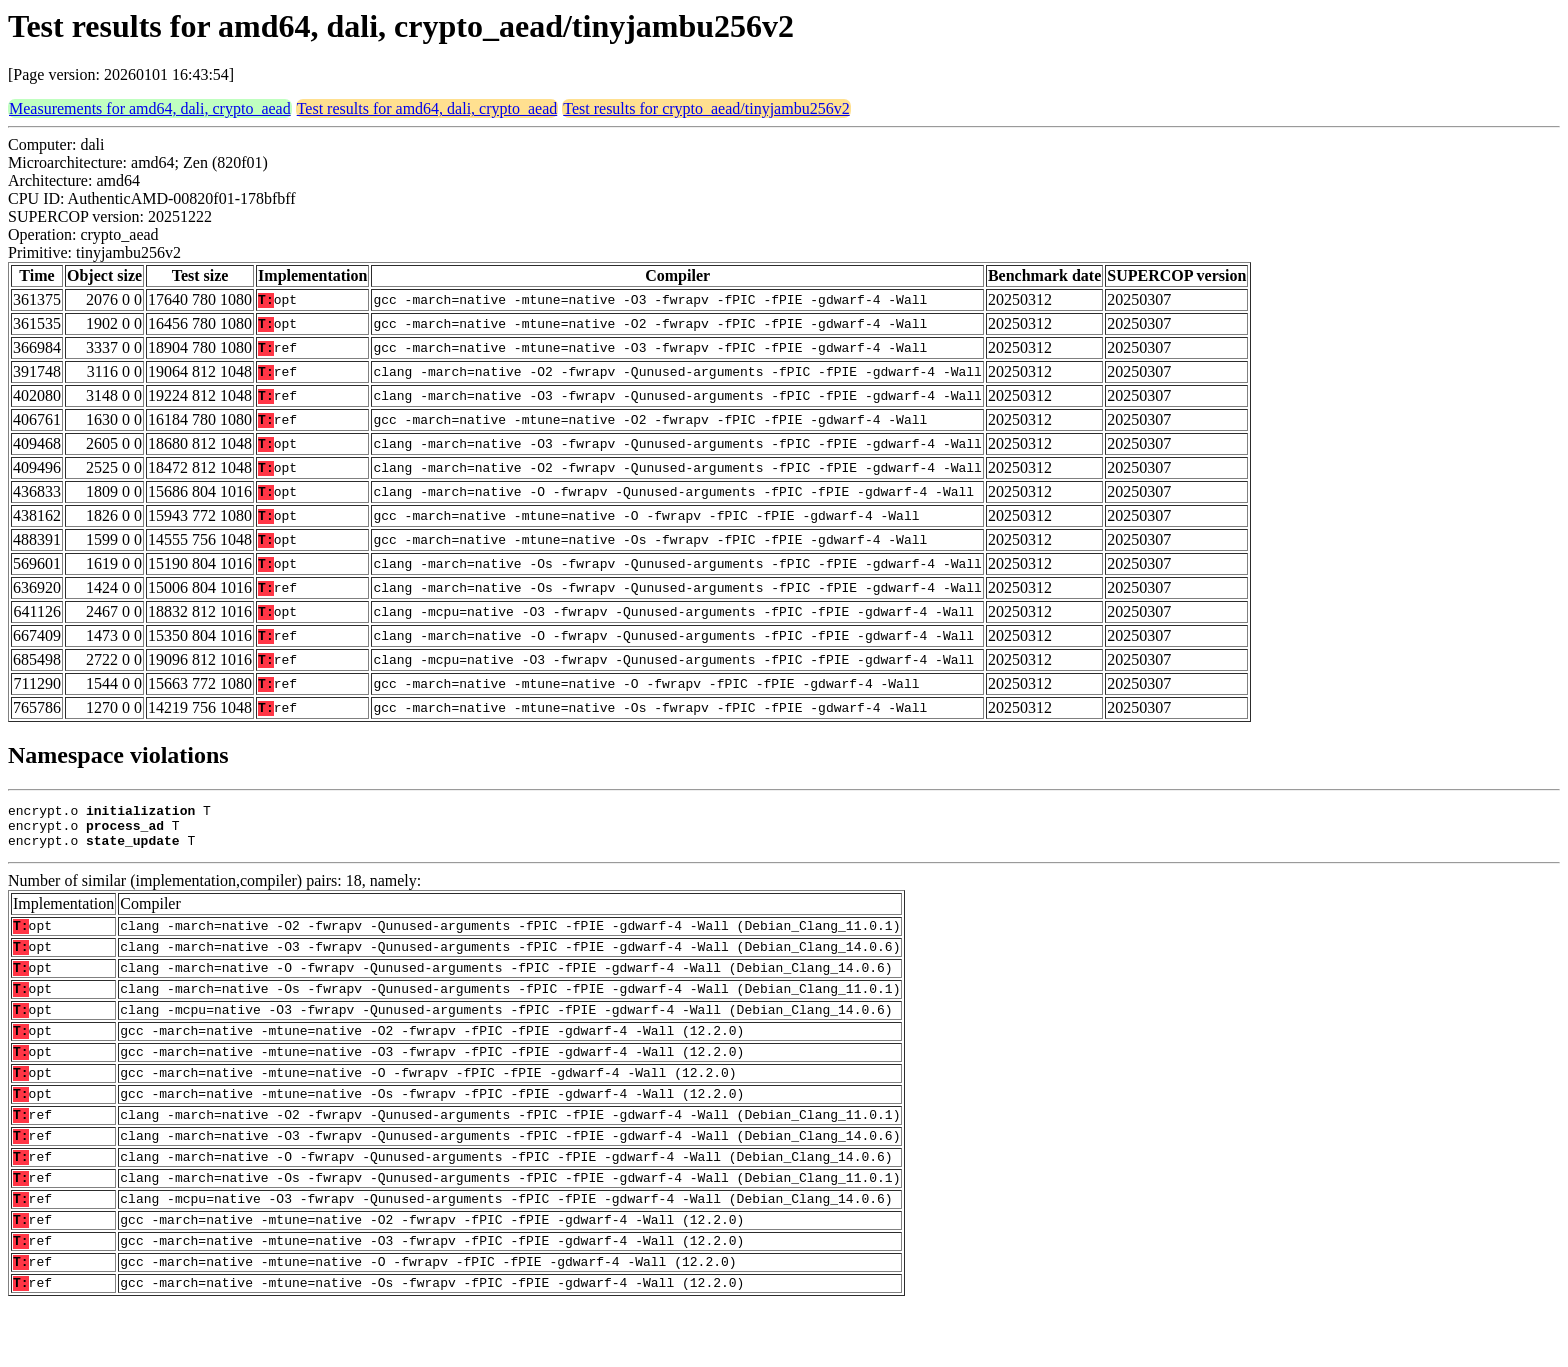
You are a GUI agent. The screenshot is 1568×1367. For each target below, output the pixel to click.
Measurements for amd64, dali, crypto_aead (150, 108)
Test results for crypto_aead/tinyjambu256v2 (706, 108)
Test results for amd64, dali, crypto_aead (427, 108)
